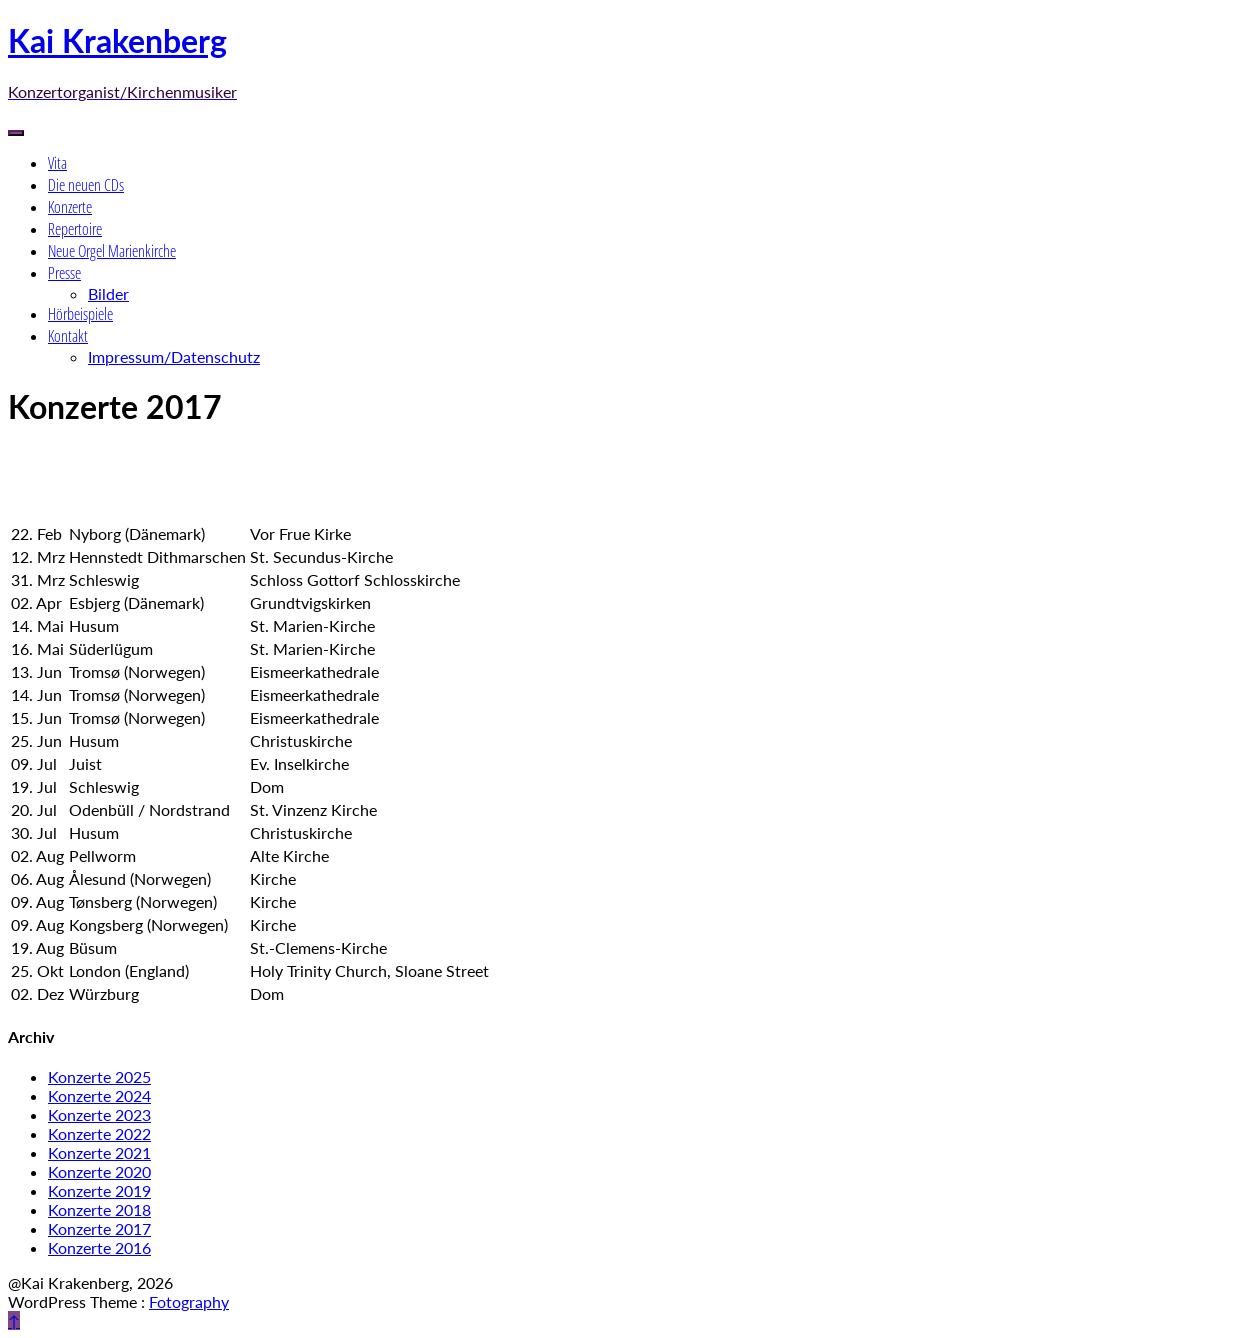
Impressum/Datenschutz (174, 356)
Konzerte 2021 (99, 1152)
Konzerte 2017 (99, 1228)
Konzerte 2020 (99, 1171)
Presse (64, 273)
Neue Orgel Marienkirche (112, 251)
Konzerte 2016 (99, 1247)
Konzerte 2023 (99, 1114)
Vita (57, 163)
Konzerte (70, 207)
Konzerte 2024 (99, 1095)
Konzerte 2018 (99, 1209)
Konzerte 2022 (99, 1133)
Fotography (189, 1301)
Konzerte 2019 (99, 1190)
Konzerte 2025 (99, 1076)
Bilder (108, 293)
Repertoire (75, 229)
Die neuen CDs (86, 185)
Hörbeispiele (80, 314)
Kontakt (68, 336)
